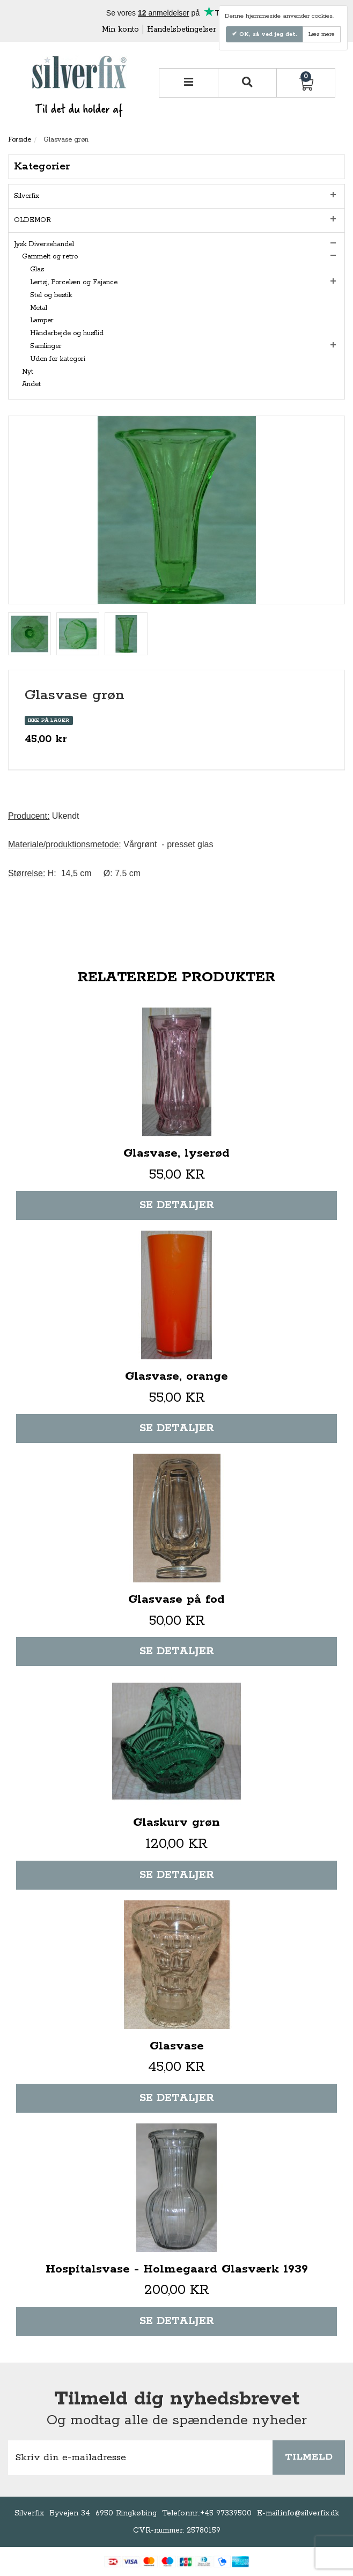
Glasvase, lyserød (176, 1153)
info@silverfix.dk (310, 2513)
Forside (19, 140)
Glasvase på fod (176, 1599)
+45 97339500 (226, 2513)
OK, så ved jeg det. (267, 34)
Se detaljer (176, 1205)
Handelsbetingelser (181, 29)
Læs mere (321, 34)
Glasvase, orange (176, 1376)
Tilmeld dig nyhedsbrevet (176, 2399)
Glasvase (177, 2046)
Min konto (120, 29)
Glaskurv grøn (176, 1822)
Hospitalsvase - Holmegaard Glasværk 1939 (177, 2269)
